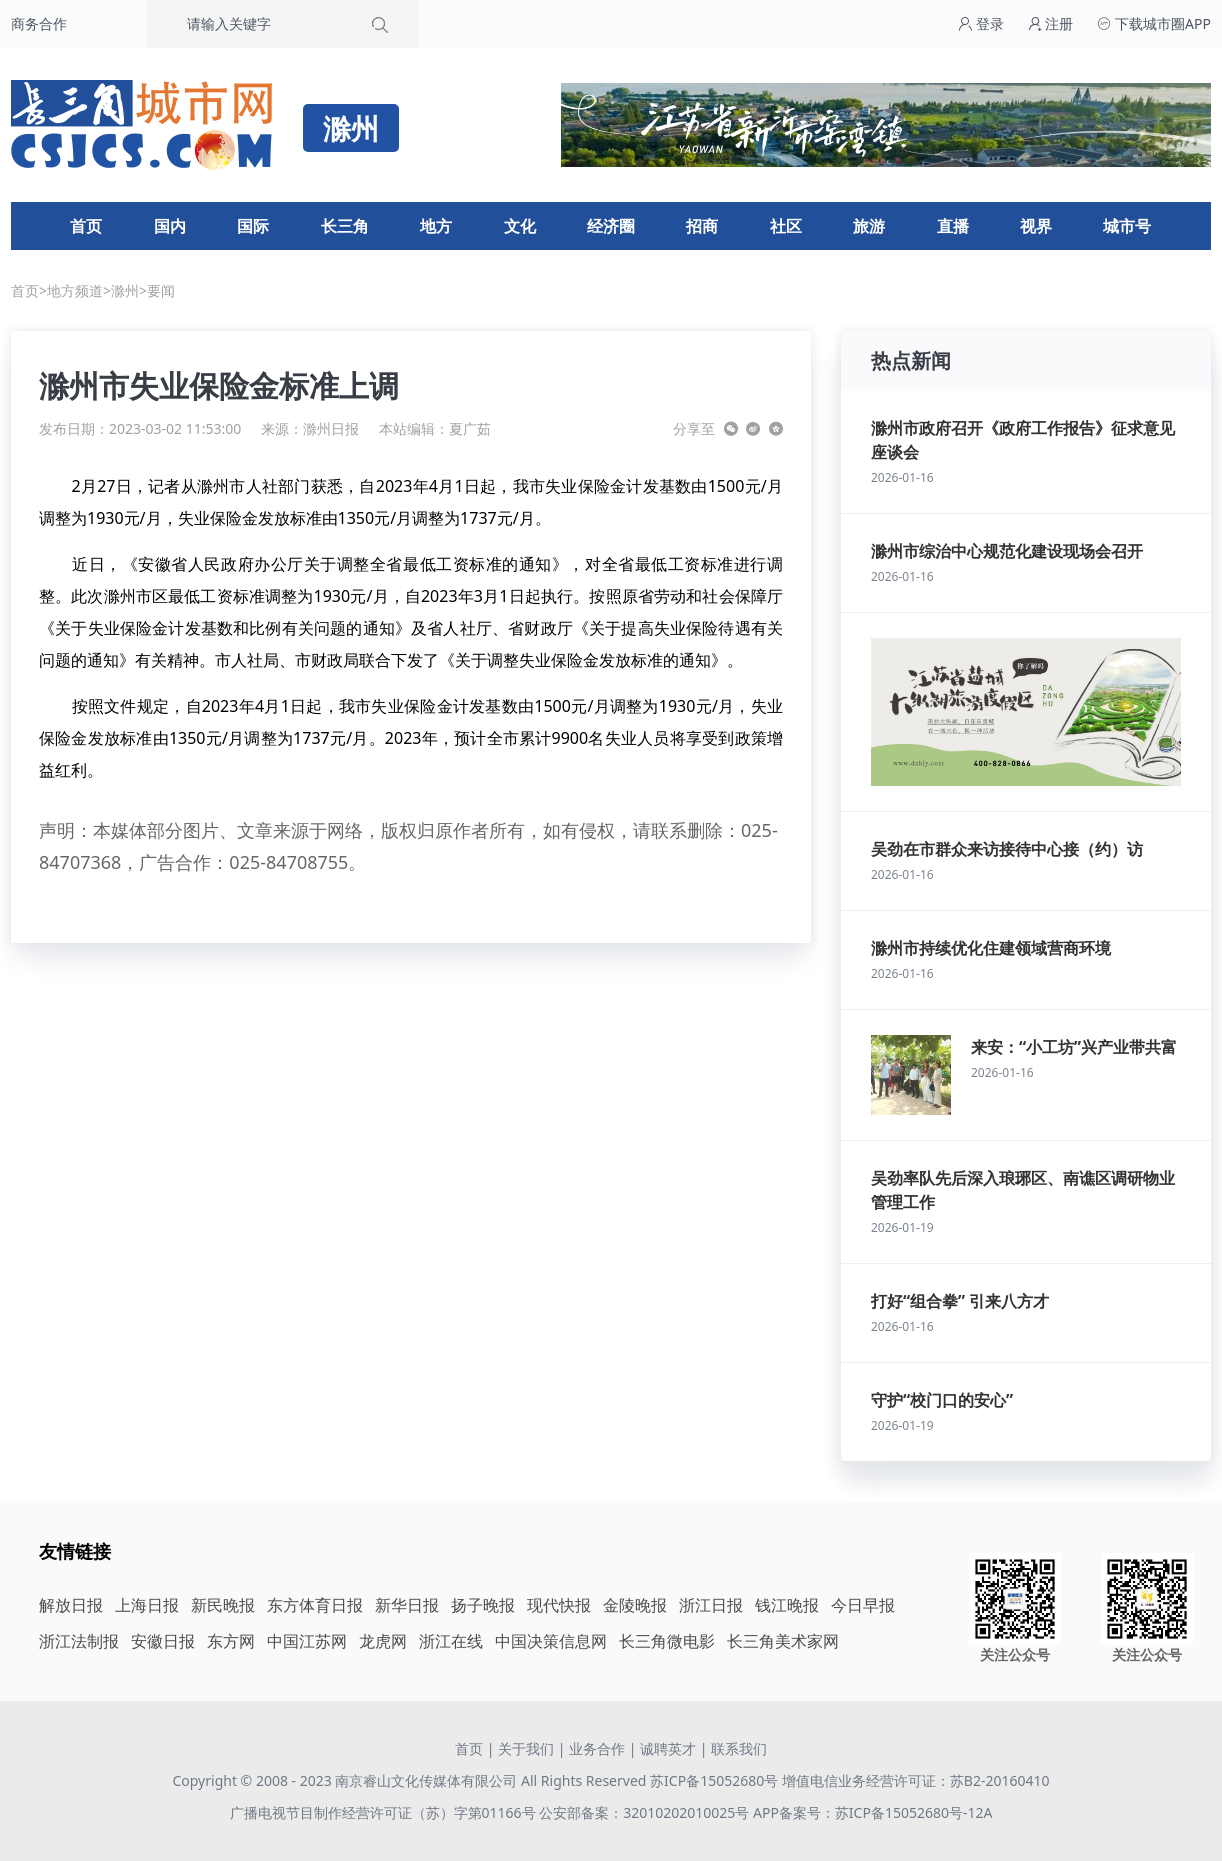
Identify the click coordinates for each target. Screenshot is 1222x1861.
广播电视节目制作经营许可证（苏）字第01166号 (385, 1812)
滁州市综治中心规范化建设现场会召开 (1007, 551)
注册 (1051, 23)
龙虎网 (383, 1641)
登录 (981, 23)
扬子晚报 (483, 1605)
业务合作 (597, 1748)
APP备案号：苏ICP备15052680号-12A (872, 1812)
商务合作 (39, 23)
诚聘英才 (668, 1748)
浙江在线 (451, 1641)
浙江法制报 (79, 1641)
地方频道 (75, 290)
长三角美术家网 (783, 1641)
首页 (86, 226)
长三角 (345, 226)
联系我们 (739, 1748)
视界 (1036, 226)
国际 (253, 226)
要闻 (161, 290)
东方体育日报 (315, 1605)
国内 (170, 226)
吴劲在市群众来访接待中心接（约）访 (1007, 849)
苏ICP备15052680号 (714, 1780)
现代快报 (559, 1605)
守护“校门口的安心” (942, 1400)
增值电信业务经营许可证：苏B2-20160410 (916, 1780)
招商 (702, 226)
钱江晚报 (787, 1605)
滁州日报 (331, 428)
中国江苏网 (307, 1641)
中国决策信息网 (551, 1641)
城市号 (1127, 226)
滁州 (125, 290)
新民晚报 (223, 1605)
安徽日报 (163, 1641)
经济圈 (611, 226)
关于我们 (526, 1748)
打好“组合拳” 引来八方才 (960, 1301)
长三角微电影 (667, 1641)
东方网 (231, 1641)
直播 (953, 226)
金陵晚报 (635, 1605)
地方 (436, 226)
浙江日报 (711, 1605)
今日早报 (863, 1605)
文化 (520, 226)
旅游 (869, 226)
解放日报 (71, 1605)
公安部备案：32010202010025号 (646, 1812)
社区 (786, 226)
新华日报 (407, 1605)
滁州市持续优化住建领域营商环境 (991, 948)
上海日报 (147, 1605)
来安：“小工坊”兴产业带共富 (1074, 1047)
